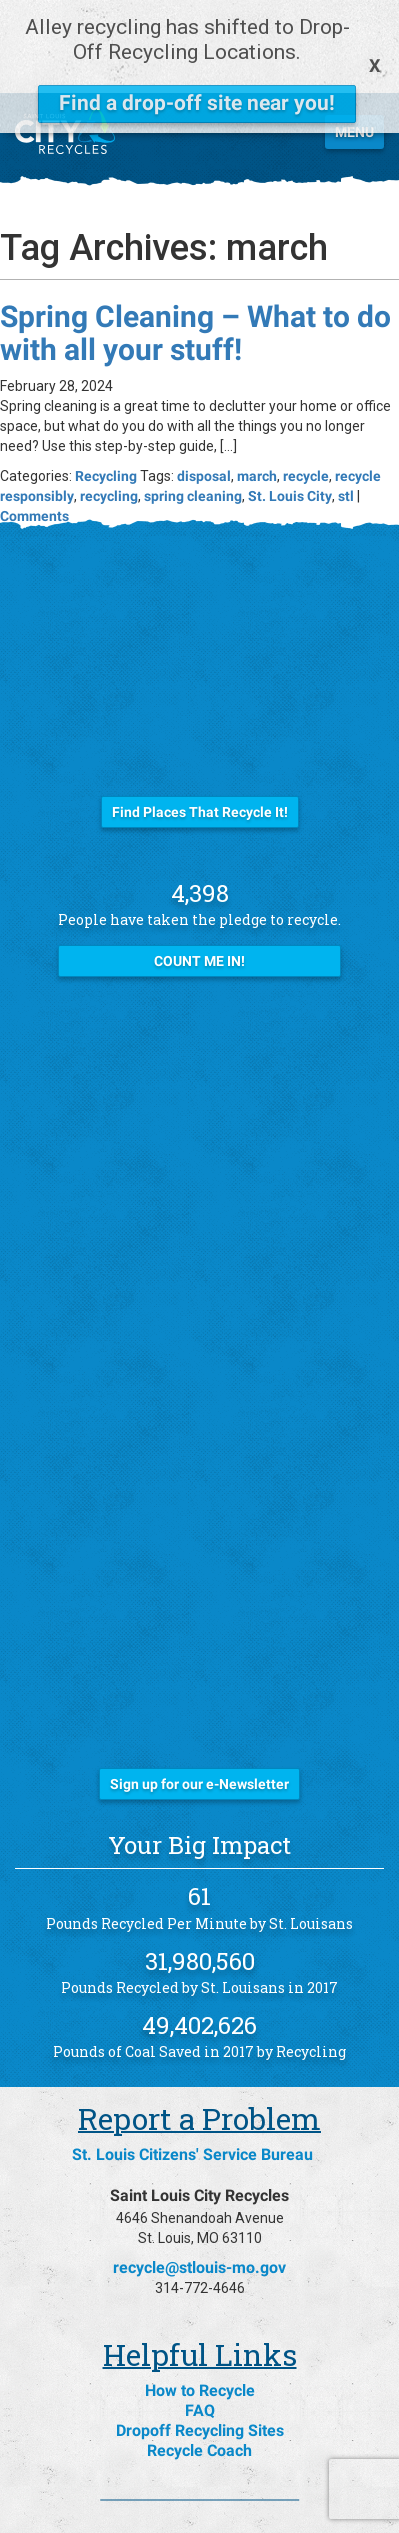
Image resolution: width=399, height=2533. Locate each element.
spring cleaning (193, 433)
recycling (109, 433)
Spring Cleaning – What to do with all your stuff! (195, 270)
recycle (306, 413)
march (257, 413)
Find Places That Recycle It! (200, 749)
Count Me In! (199, 898)
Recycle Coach (199, 2387)
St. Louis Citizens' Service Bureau (192, 2091)
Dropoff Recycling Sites (200, 2367)
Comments (34, 453)
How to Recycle (200, 2327)
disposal (204, 413)
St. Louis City (290, 433)
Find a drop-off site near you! (197, 103)
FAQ (200, 2347)
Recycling (106, 413)
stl (346, 433)
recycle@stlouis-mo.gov (199, 2204)
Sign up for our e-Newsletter (199, 1721)
